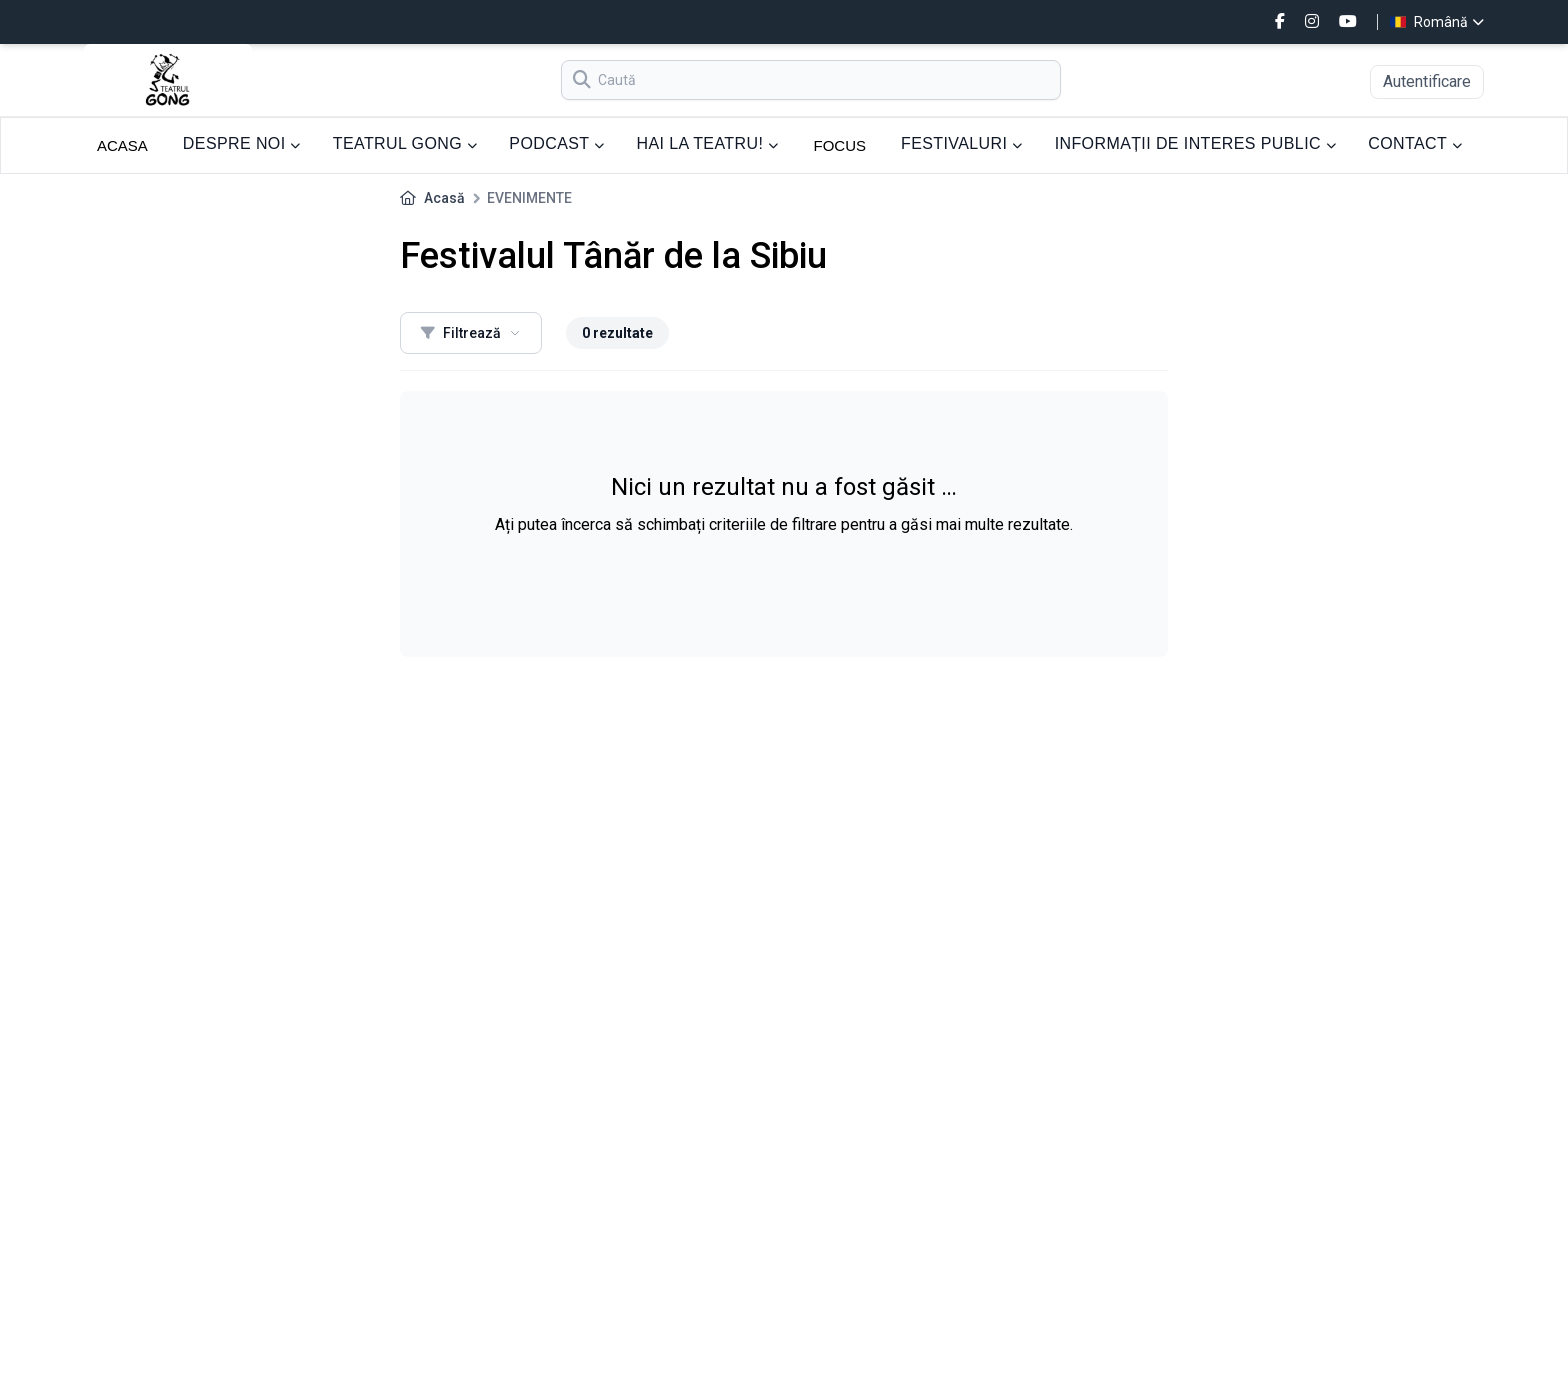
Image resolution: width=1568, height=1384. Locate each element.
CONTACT (1415, 143)
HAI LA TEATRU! (707, 143)
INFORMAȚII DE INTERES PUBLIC (1196, 143)
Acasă (444, 198)
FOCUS (840, 145)
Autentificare (1427, 81)
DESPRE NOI (242, 143)
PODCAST (556, 143)
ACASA (122, 145)
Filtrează (471, 333)
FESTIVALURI (962, 143)
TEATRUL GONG (405, 143)
